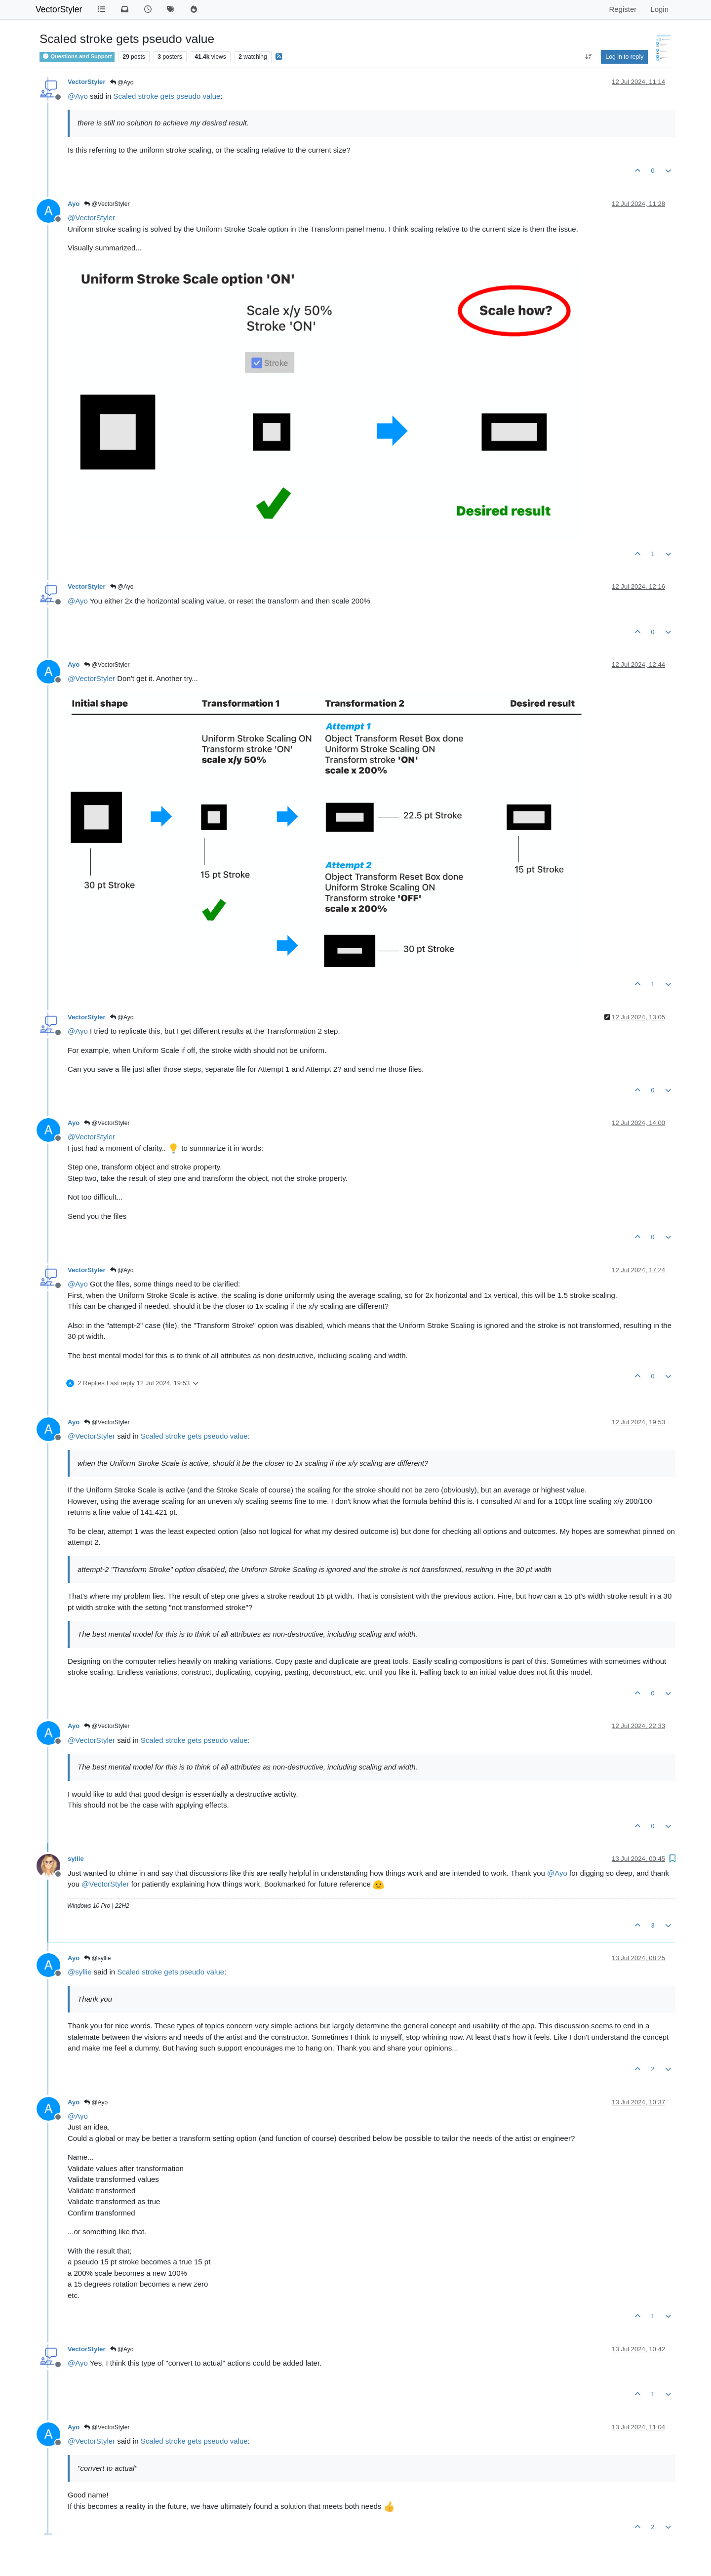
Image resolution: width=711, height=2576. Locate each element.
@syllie (97, 1958)
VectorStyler (59, 9)
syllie (76, 1858)
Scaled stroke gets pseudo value (167, 96)
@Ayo (122, 82)
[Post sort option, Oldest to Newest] (589, 57)
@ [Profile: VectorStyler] (91, 217)
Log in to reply (624, 56)
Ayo (73, 203)
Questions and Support (77, 56)
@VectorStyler (106, 204)
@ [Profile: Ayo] (78, 96)
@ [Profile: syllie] (80, 1972)
